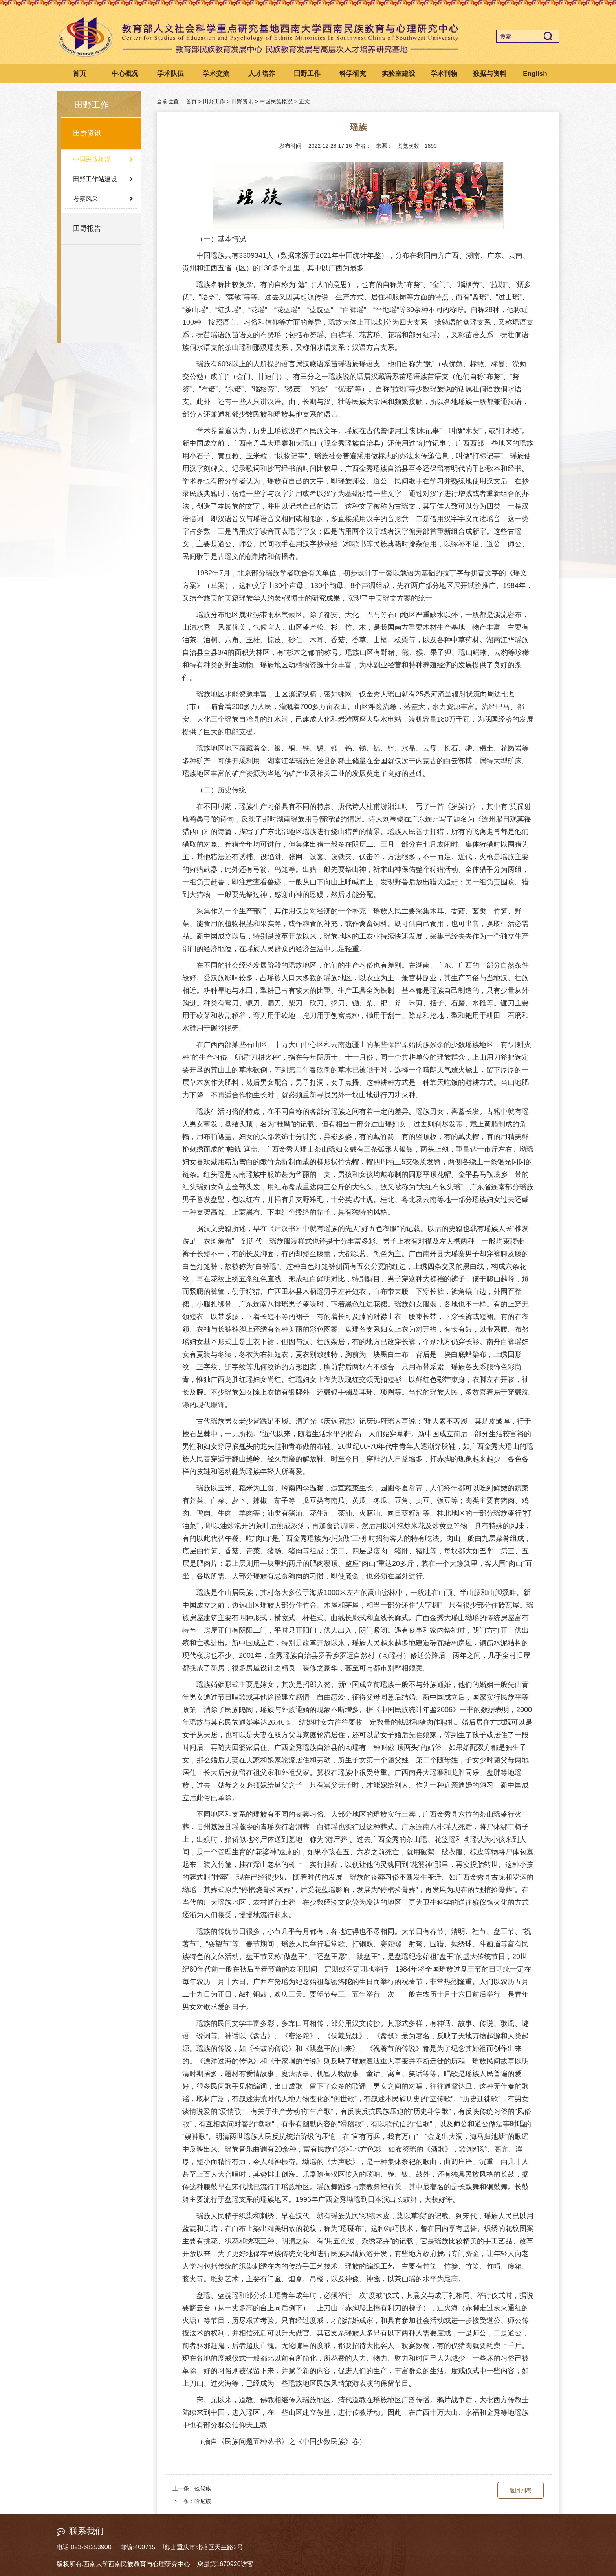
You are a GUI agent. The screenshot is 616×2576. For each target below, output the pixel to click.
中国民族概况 (92, 159)
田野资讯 (87, 133)
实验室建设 (398, 73)
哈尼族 (202, 2501)
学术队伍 (170, 73)
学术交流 (216, 73)
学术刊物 (444, 73)
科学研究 (352, 73)
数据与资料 (489, 73)
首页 (79, 73)
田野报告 (87, 228)
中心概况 (125, 73)
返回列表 (521, 2490)
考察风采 (85, 198)
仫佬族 (202, 2488)
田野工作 (307, 73)
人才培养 (261, 73)
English (535, 73)
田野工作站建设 (95, 179)
